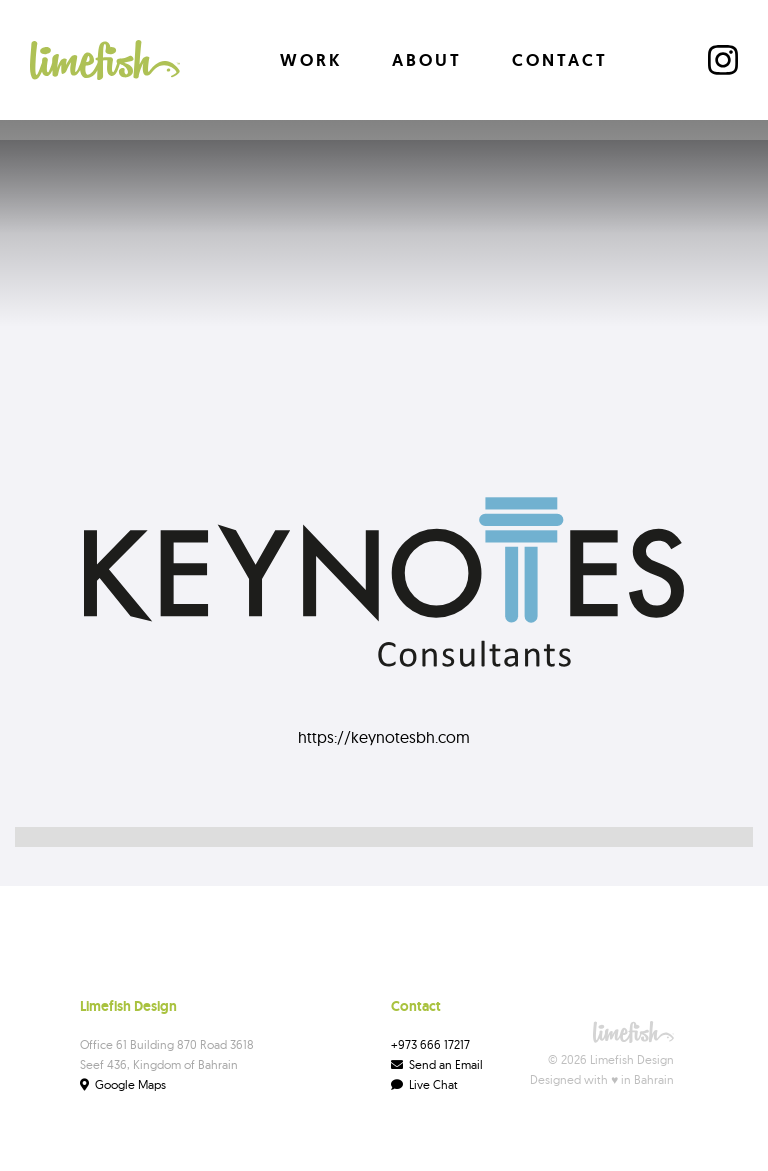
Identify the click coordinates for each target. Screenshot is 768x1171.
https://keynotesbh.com (384, 737)
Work (311, 60)
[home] (105, 60)
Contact (560, 60)
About (427, 60)
